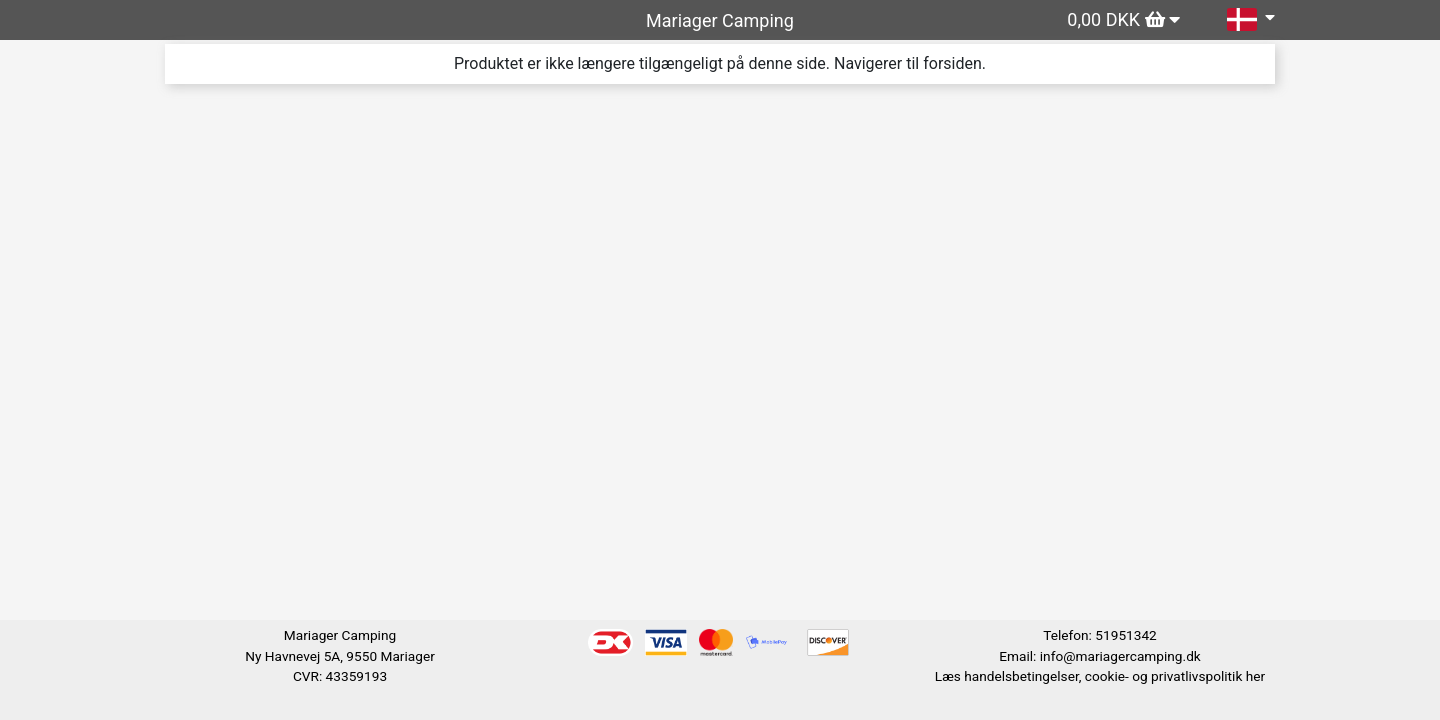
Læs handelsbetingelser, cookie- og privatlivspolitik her (1100, 676)
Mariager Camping (720, 20)
